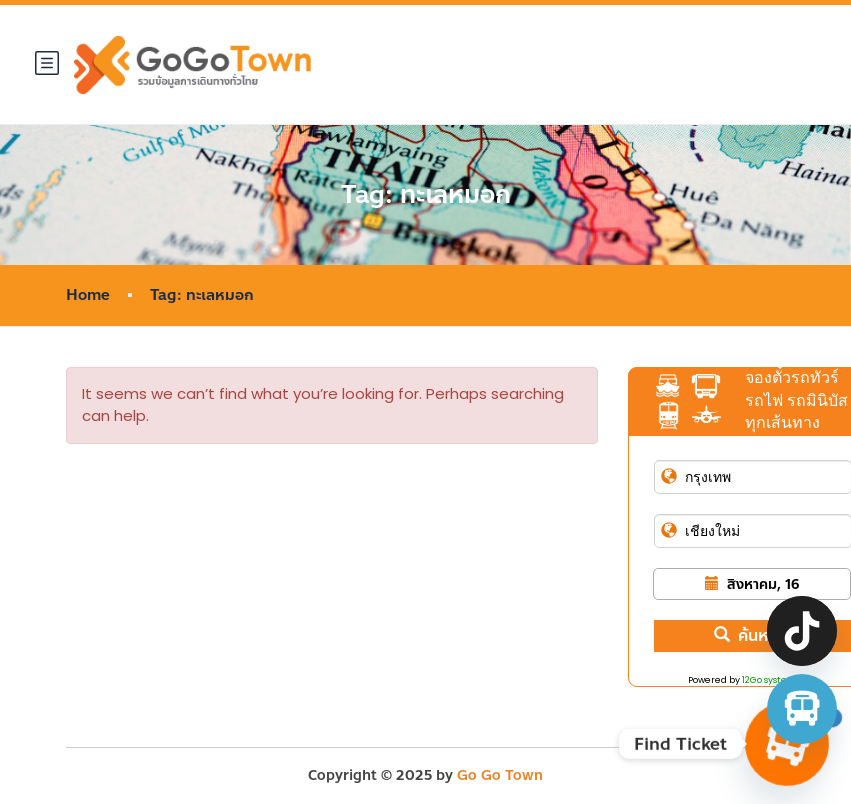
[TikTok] (802, 631)
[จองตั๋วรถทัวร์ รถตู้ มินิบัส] (802, 709)
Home (88, 295)
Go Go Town (500, 775)
